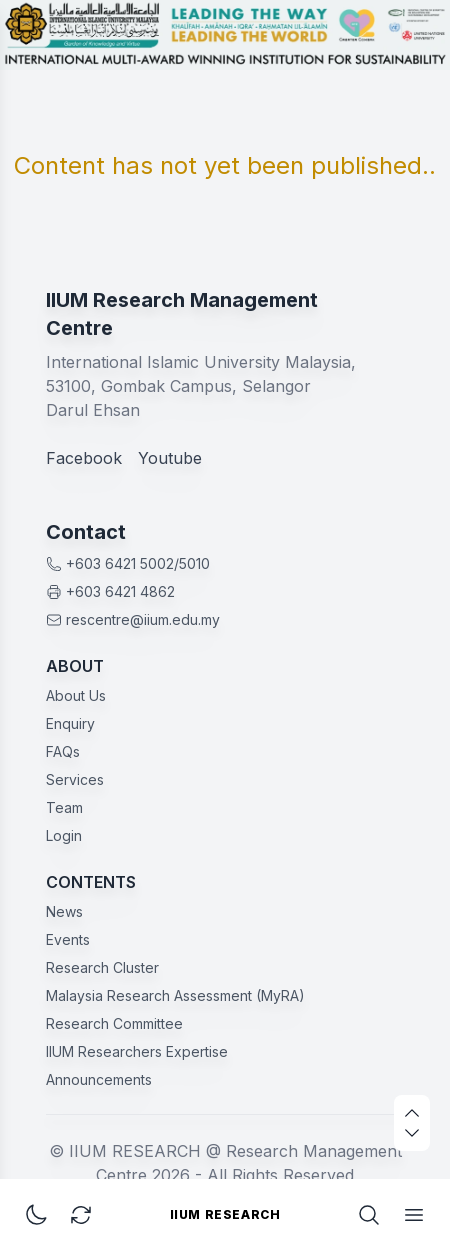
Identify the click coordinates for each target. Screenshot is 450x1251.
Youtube (170, 458)
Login (64, 835)
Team (64, 807)
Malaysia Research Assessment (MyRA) (175, 995)
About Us (76, 695)
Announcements (99, 1079)
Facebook (84, 458)
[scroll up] (412, 1113)
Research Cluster (102, 967)
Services (75, 779)
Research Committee (114, 1023)
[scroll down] (412, 1133)
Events (68, 939)
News (64, 911)
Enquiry (70, 723)
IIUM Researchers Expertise (137, 1051)
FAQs (63, 751)
